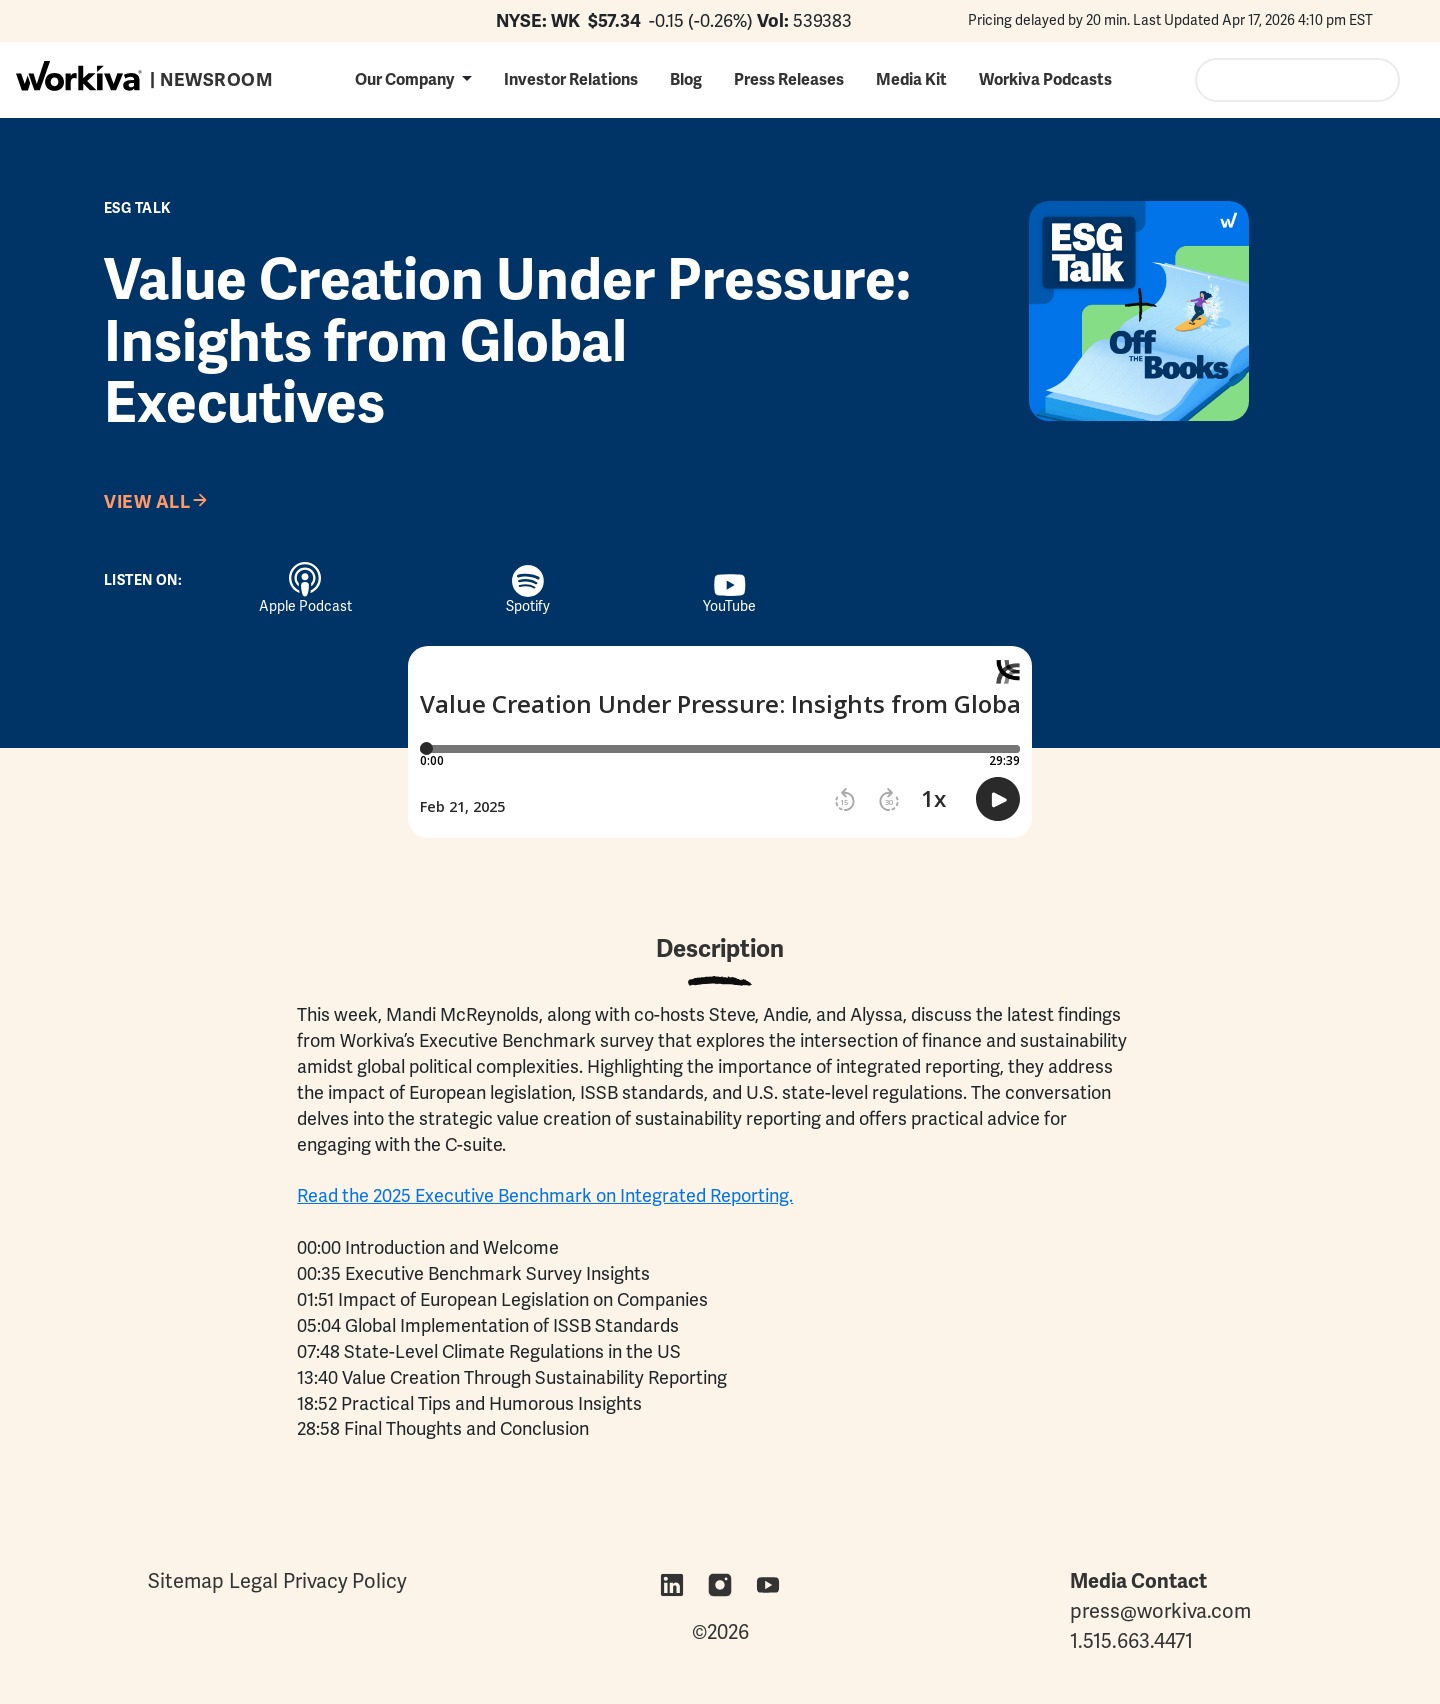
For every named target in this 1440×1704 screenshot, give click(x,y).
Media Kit (911, 79)
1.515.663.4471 (1131, 1641)
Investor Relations (571, 79)
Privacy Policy (345, 1581)
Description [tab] (720, 948)
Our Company (404, 79)
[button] (414, 79)
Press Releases (789, 79)
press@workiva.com (1160, 1611)
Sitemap (186, 1581)
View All (147, 501)
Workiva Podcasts (1045, 79)
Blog (686, 79)
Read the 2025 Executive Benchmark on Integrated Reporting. (545, 1195)
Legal (253, 1581)
